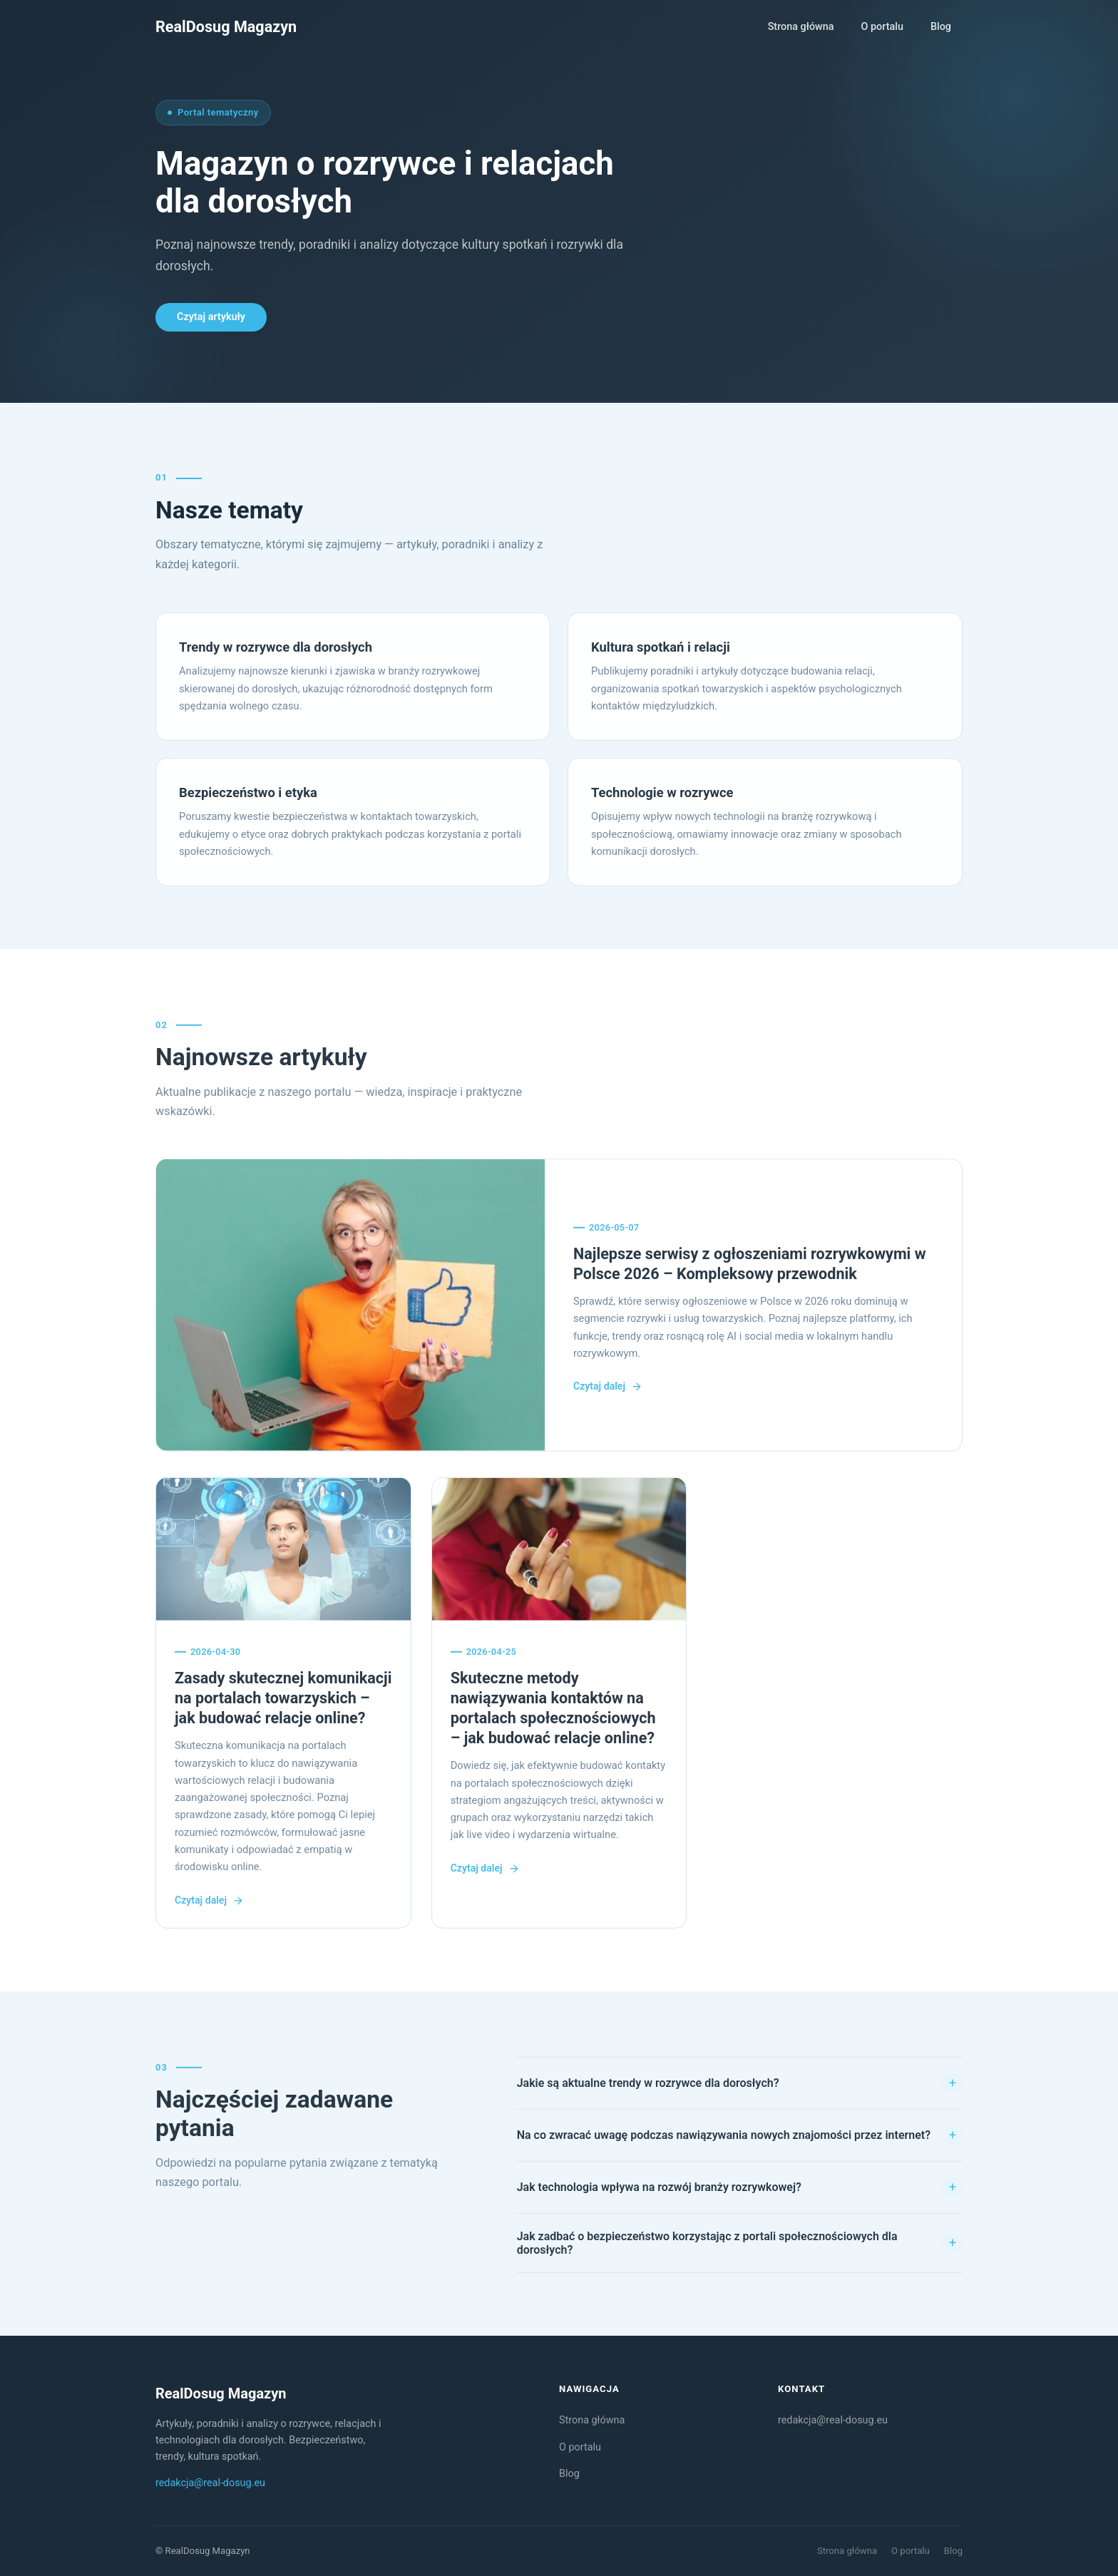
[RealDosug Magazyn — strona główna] (226, 27)
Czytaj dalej (607, 1388)
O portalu (882, 27)
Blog (940, 27)
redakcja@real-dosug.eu (210, 2483)
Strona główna (801, 27)
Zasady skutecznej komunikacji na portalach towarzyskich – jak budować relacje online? (283, 1700)
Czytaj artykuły (211, 317)
